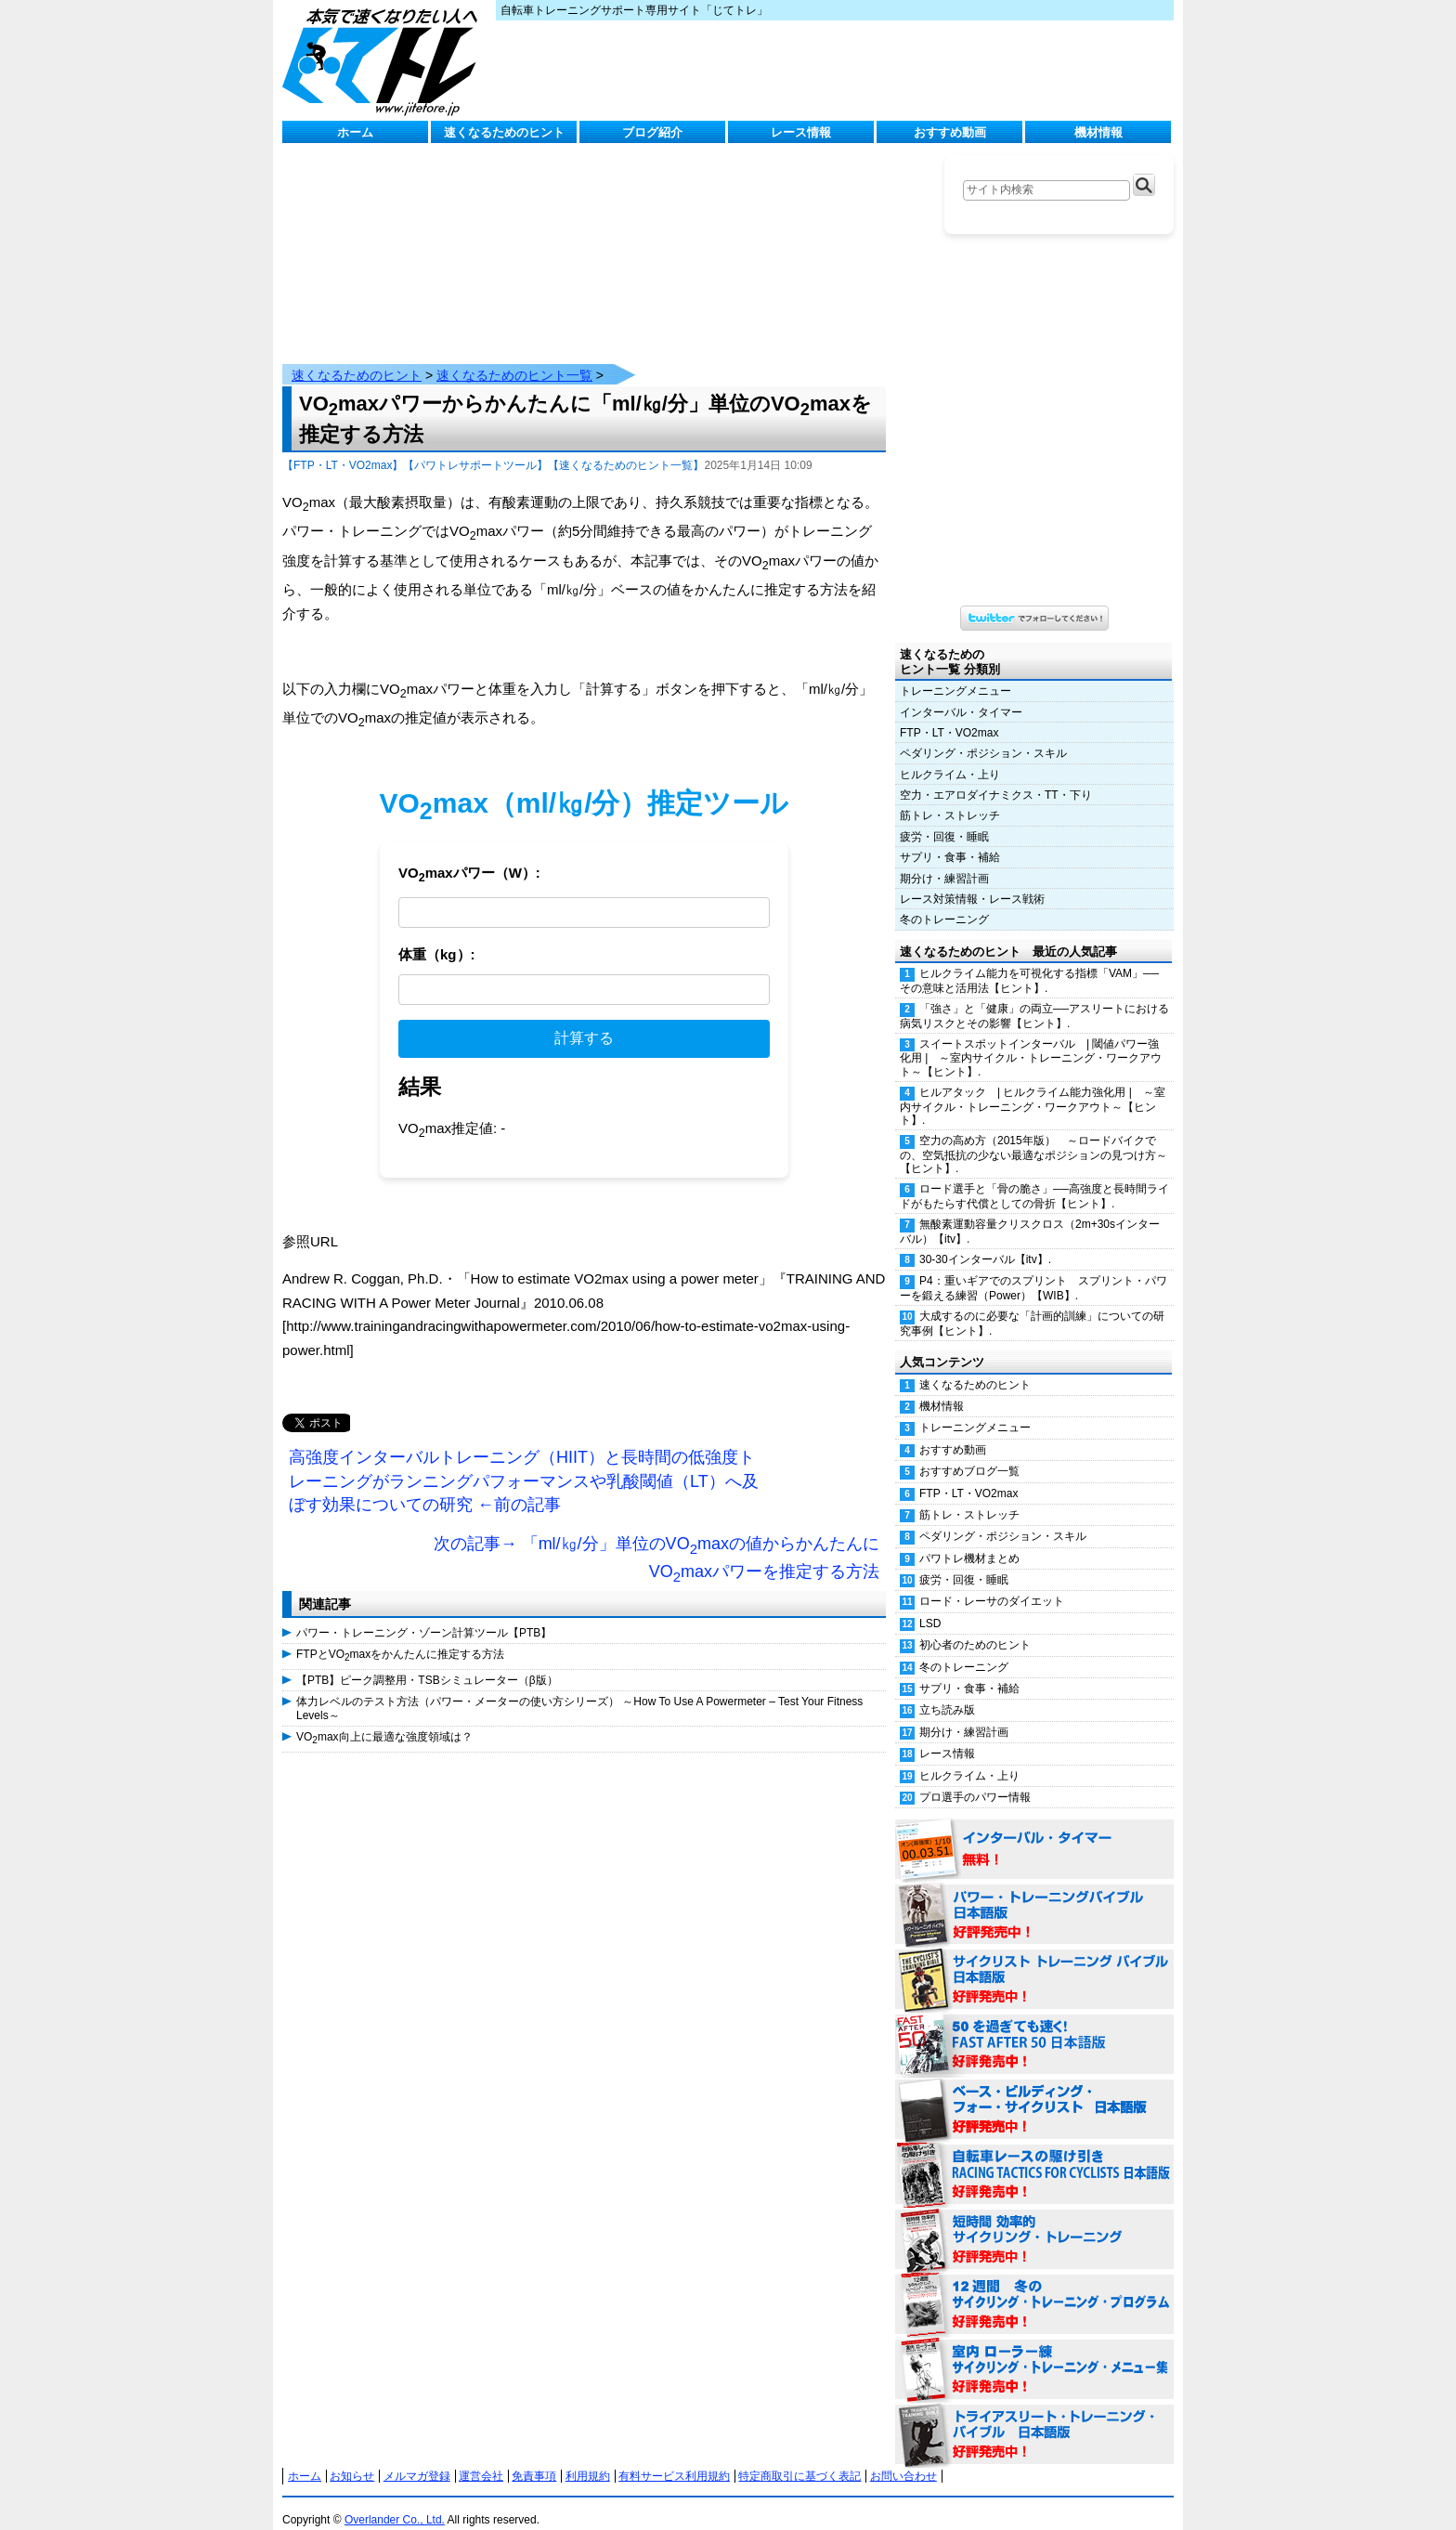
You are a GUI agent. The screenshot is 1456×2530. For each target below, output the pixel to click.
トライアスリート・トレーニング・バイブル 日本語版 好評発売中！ (1034, 2416)
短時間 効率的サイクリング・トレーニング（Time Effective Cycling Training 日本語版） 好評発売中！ (1034, 2221)
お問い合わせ (903, 2457)
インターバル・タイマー (961, 693)
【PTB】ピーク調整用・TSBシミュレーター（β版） (427, 1661)
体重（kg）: (436, 936)
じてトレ (384, 60)
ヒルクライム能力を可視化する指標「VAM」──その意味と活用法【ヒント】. (1029, 961)
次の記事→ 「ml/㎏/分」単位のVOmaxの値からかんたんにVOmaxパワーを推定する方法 (656, 1541)
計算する (584, 1019)
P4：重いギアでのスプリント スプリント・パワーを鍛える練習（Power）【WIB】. (1033, 1269)
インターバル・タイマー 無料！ (1034, 1831)
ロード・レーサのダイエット (991, 1582)
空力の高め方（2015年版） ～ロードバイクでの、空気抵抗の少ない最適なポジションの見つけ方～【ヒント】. (1033, 1135)
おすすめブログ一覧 (969, 1452)
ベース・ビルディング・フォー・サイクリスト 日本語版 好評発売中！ (1034, 2091)
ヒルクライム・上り (950, 756)
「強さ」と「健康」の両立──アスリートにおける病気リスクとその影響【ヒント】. (1034, 997)
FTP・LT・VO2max (949, 714)
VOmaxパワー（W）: (469, 856)
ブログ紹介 (652, 132)
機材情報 (1098, 132)
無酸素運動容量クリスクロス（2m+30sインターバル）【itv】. (1030, 1212)
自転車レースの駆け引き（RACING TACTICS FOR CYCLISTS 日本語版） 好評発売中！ (1034, 2156)
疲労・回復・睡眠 (944, 818)
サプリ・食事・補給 (950, 838)
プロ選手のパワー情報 (975, 1778)
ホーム (355, 132)
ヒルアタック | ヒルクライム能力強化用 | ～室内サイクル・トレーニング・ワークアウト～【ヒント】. (1032, 1087)
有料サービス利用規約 (674, 2457)
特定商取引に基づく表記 (799, 2457)
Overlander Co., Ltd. (394, 2501)
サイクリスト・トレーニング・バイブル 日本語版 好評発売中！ (1034, 1961)
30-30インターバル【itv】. (985, 1240)
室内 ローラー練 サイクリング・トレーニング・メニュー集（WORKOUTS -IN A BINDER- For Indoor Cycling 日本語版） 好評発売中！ (1034, 2351)
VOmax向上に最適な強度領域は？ (384, 1719)
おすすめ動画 (950, 132)
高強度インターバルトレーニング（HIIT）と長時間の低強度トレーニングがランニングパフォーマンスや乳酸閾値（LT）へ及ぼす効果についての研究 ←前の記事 (524, 1462)
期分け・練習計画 (944, 860)
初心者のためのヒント (975, 1626)
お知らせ (352, 2457)
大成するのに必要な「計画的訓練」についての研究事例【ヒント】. (1032, 1304)
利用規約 (588, 2457)
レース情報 (801, 132)
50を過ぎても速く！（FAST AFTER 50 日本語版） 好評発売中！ (1034, 2026)
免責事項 (534, 2457)
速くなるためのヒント (504, 132)
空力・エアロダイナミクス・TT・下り (996, 776)
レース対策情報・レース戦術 (972, 880)
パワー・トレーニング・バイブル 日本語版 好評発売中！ (1034, 1896)
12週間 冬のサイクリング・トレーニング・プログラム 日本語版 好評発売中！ (1034, 2286)
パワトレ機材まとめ (969, 1539)
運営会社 (481, 2457)
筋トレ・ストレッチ (950, 796)
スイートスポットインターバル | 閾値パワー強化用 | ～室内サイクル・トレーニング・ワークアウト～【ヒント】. (1031, 1039)
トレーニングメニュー (955, 672)
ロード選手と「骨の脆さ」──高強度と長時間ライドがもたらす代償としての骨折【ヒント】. (1034, 1177)
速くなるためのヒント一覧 (514, 356)
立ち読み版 (947, 1691)
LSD (930, 1604)
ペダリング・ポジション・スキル (983, 734)
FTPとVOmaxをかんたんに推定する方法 (400, 1636)
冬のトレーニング (944, 900)
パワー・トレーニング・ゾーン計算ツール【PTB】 (424, 1614)
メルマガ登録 (417, 2457)
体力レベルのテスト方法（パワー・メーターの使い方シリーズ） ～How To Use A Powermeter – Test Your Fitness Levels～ (579, 1689)
